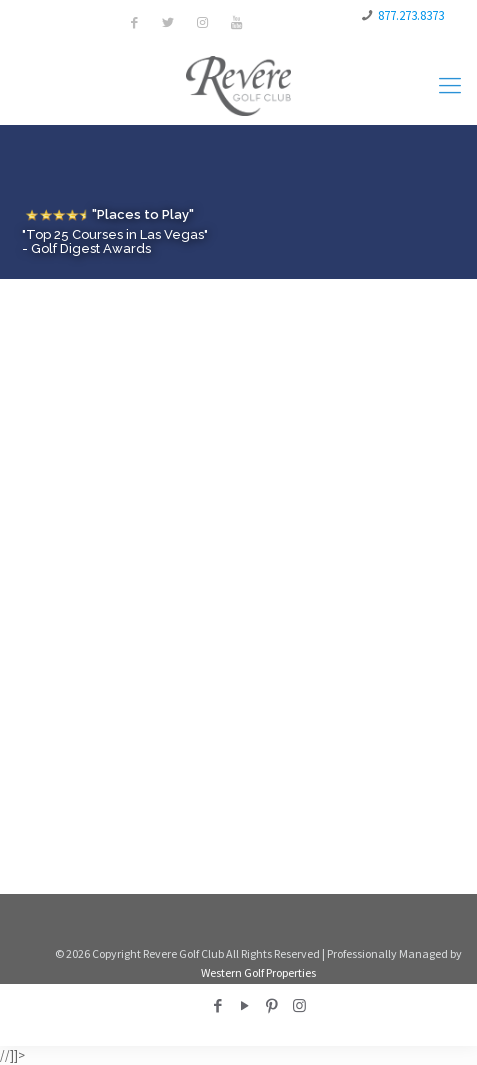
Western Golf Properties (258, 972)
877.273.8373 (411, 15)
